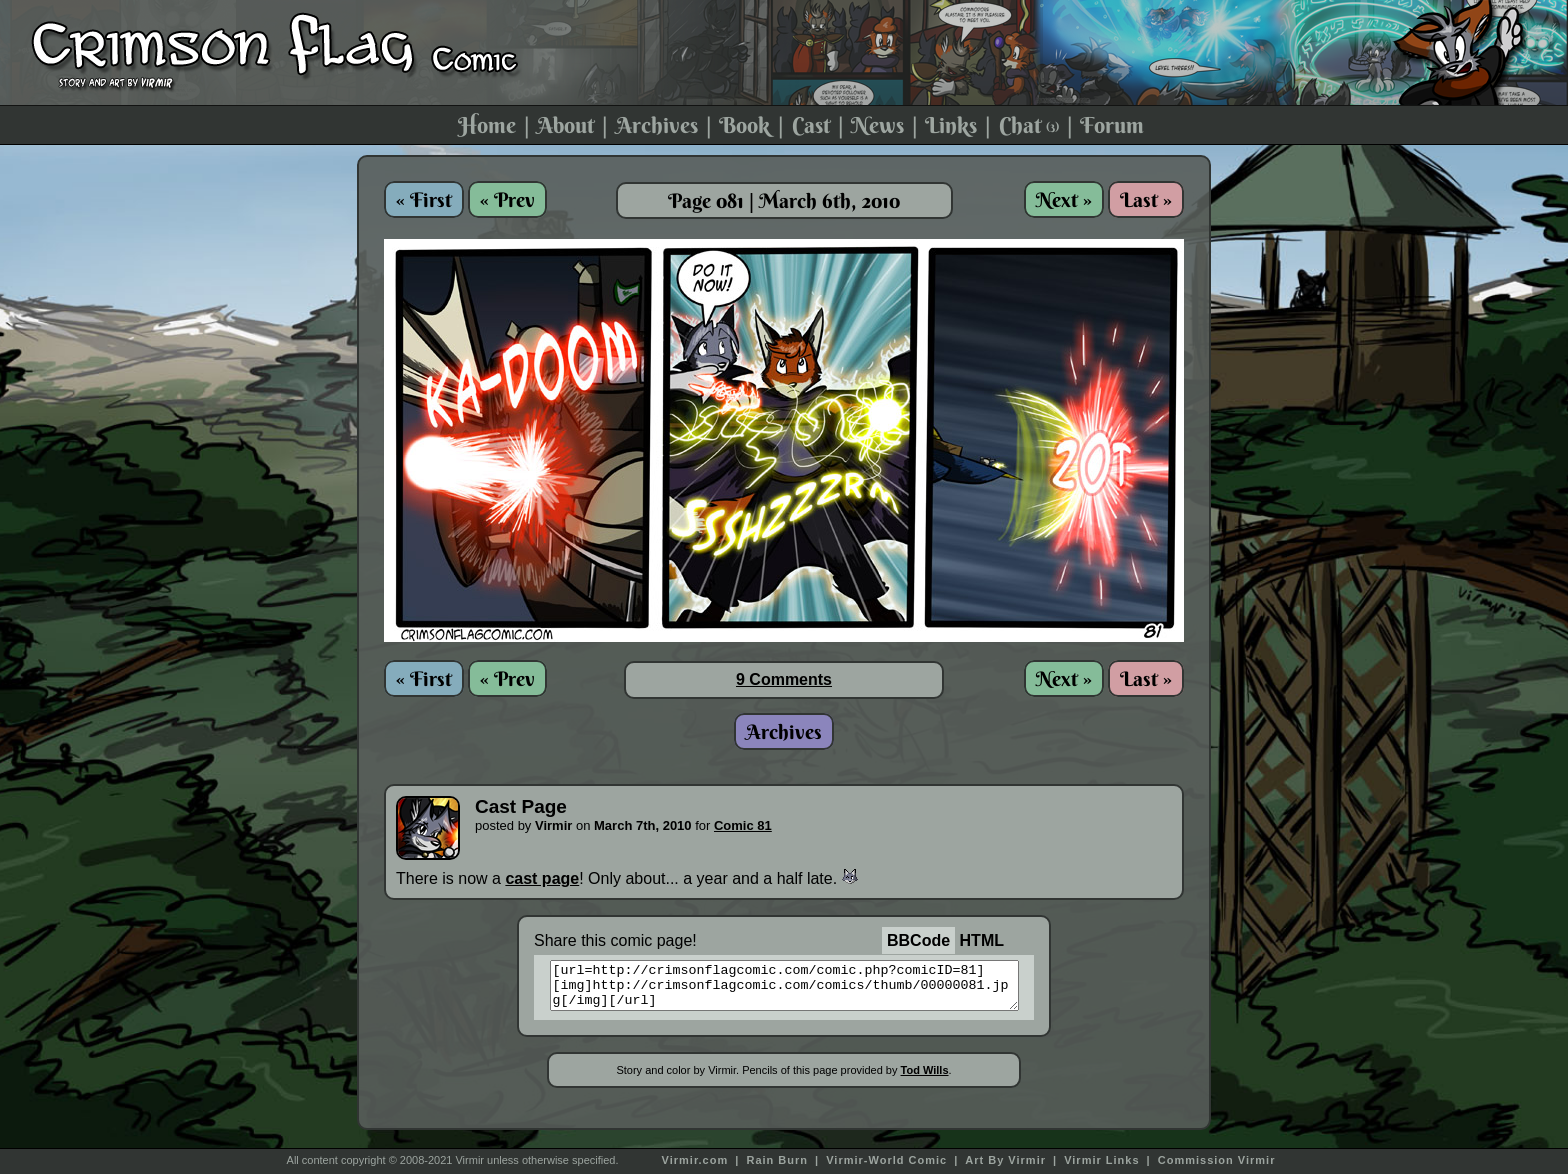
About (565, 125)
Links (951, 125)
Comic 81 (743, 825)
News (877, 125)
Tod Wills (925, 1079)
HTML (982, 940)
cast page (542, 878)
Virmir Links (1101, 1160)
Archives (657, 125)
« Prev (507, 199)
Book (744, 125)
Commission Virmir (1217, 1160)
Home (487, 125)
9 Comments (784, 679)
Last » (1146, 199)
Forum (1112, 125)
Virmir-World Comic (886, 1160)
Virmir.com (695, 1160)
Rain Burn (777, 1160)
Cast (811, 125)
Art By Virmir (1005, 1160)
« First (424, 199)
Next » (1064, 199)
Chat (1029, 125)
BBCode (918, 940)
